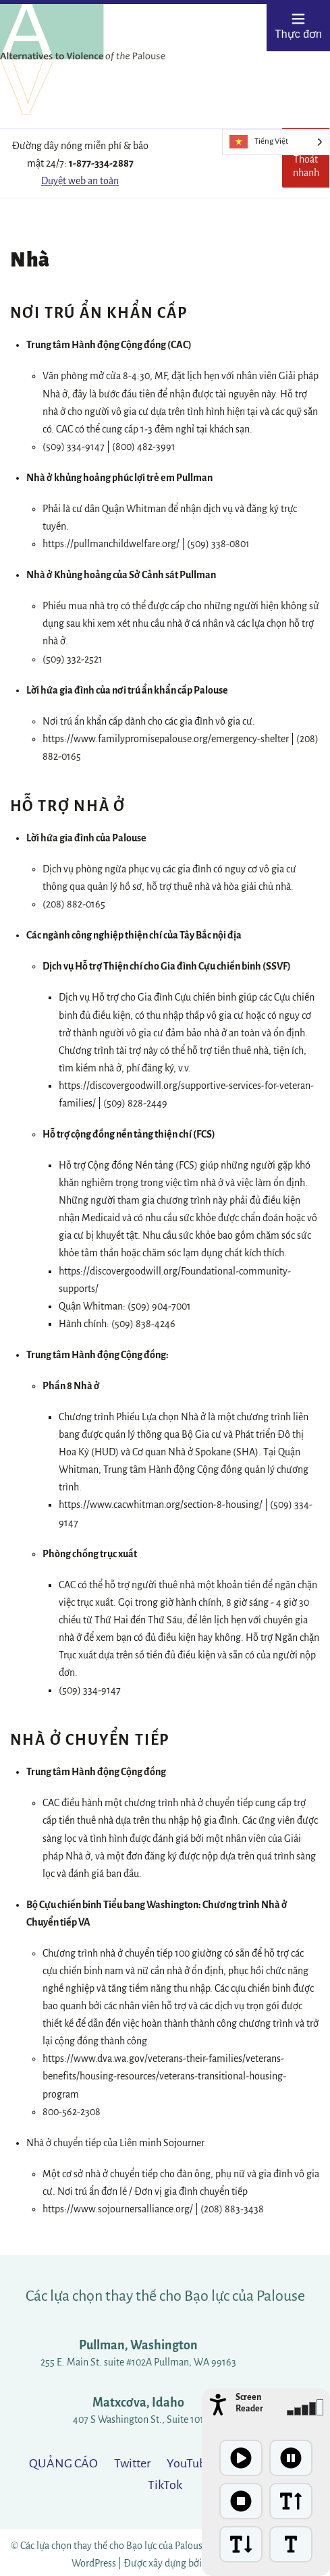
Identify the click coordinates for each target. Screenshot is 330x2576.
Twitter (132, 2463)
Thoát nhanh (311, 162)
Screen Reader (249, 2402)
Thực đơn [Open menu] (298, 26)
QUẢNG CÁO (63, 2463)
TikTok (165, 2485)
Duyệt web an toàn (80, 180)
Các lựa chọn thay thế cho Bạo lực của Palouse (165, 2296)
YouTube (189, 2463)
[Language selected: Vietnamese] (275, 142)
